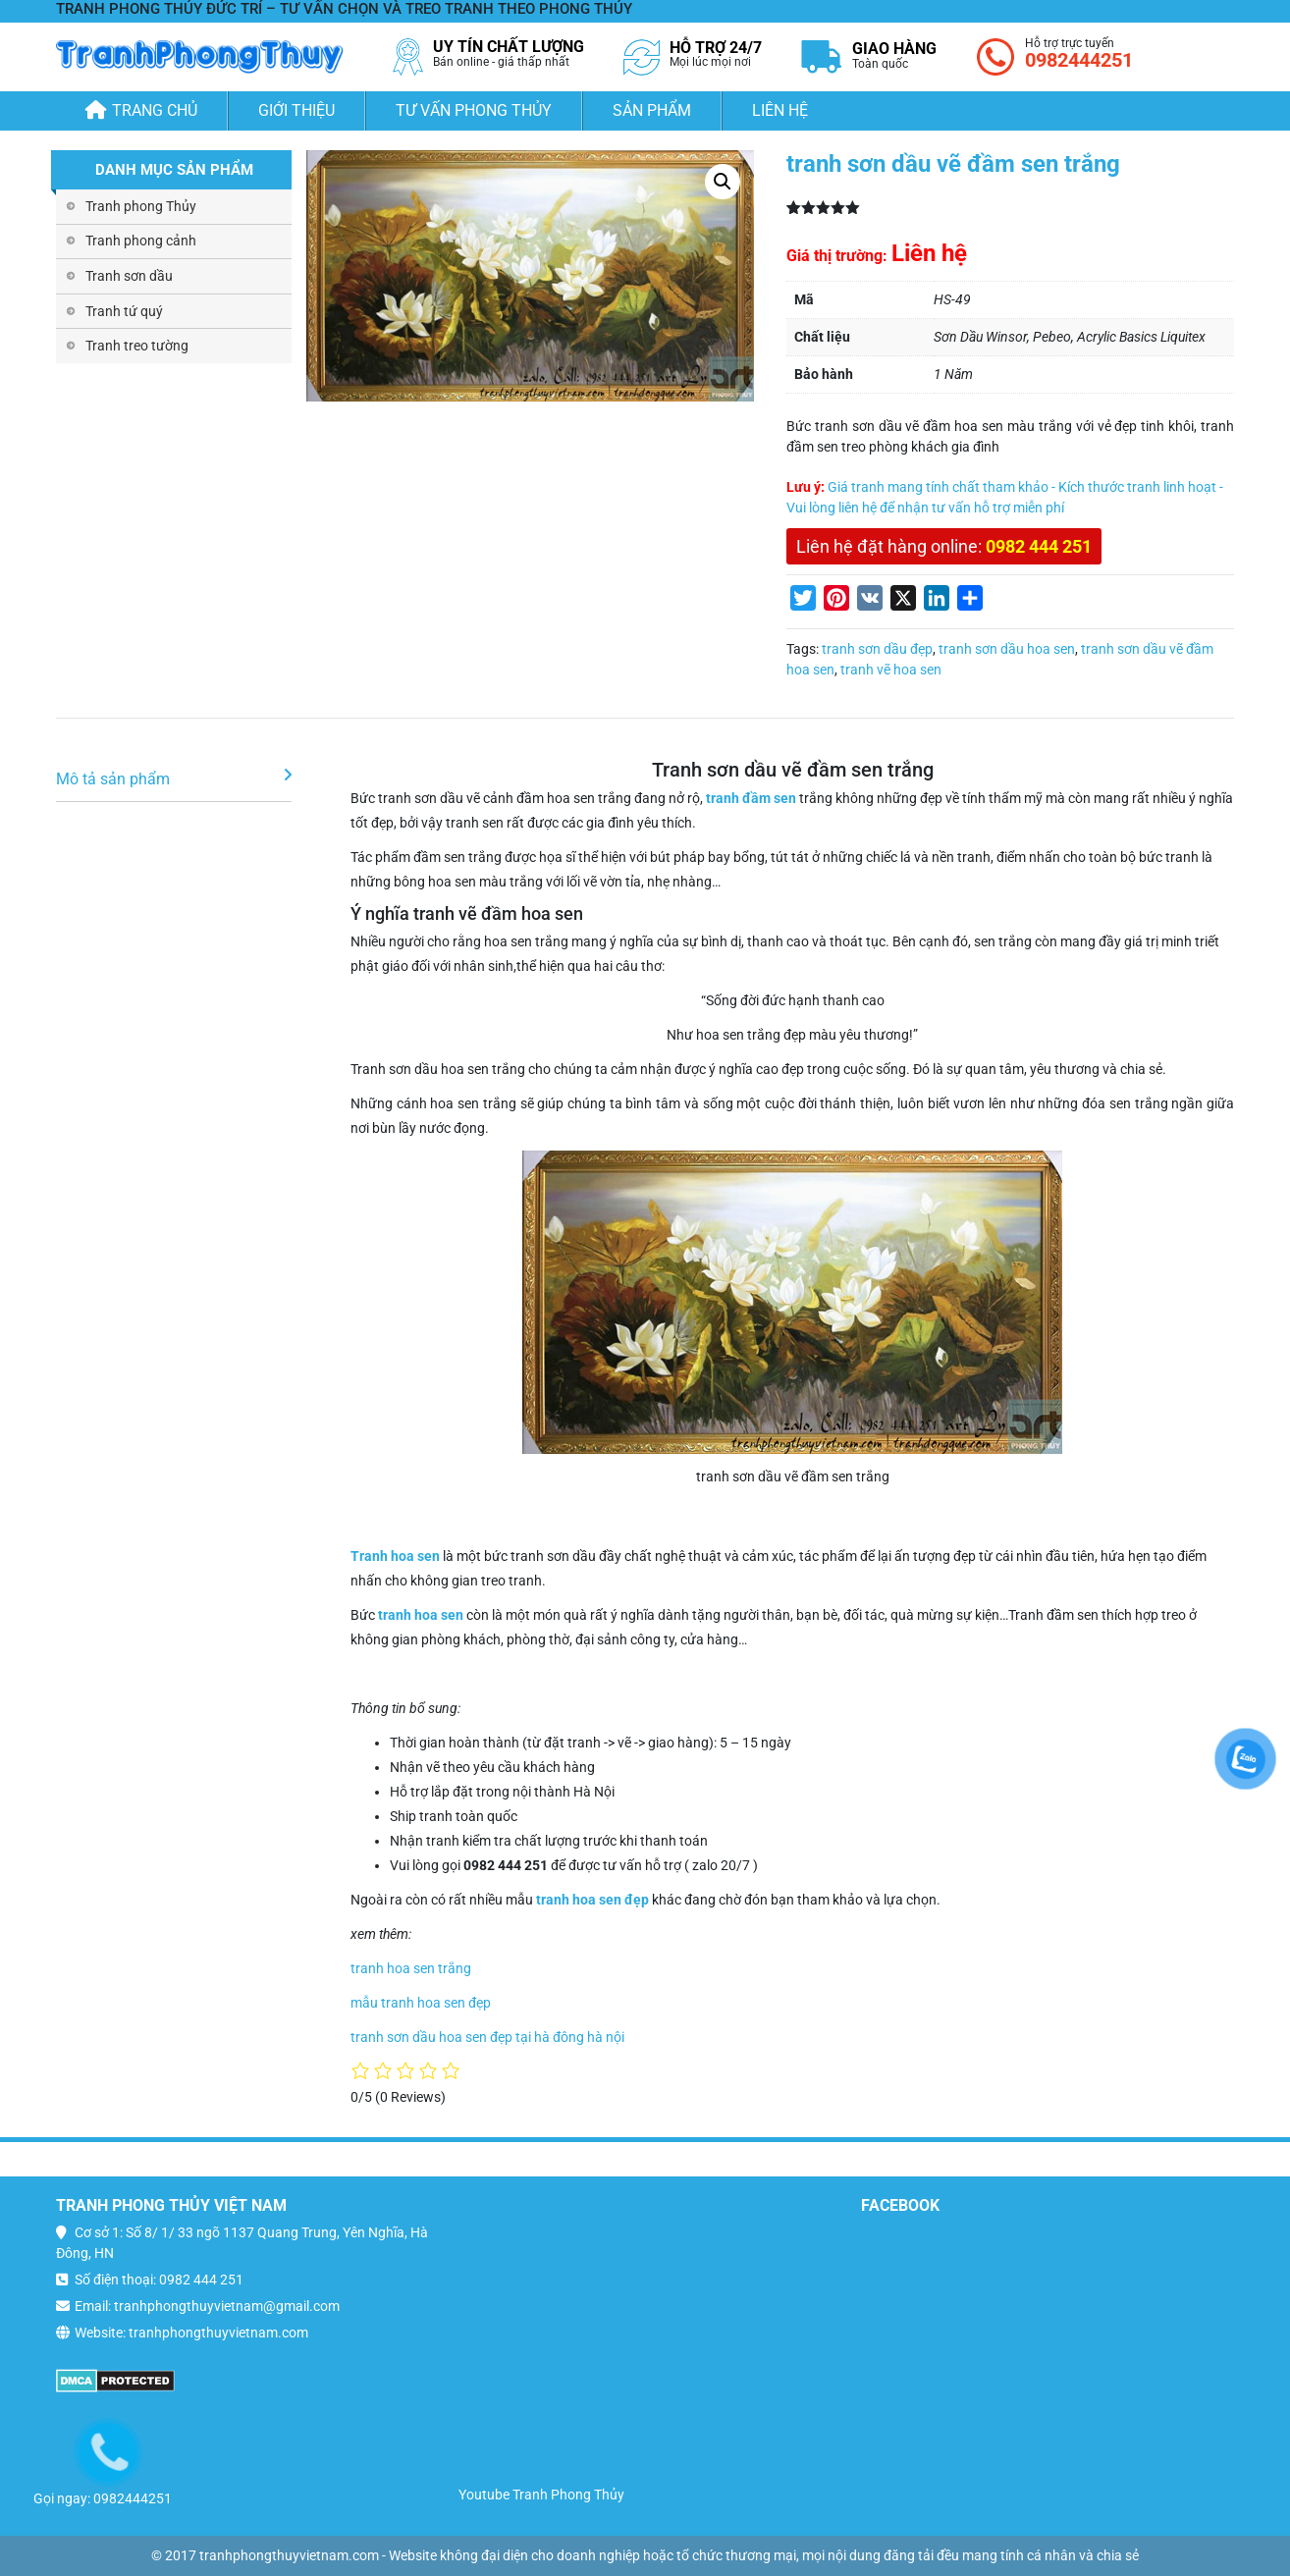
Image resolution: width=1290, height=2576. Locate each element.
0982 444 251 (1039, 546)
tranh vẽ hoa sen (890, 669)
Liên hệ (780, 110)
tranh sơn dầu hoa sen (1007, 649)
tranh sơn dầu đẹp (877, 649)
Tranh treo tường (136, 345)
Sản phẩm (652, 110)
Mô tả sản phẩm (113, 779)
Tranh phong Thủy (140, 206)
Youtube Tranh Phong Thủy (541, 2494)
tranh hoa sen (420, 1615)
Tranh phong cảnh (140, 240)
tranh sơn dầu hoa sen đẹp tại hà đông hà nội (487, 2037)
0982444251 (1079, 60)
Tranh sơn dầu (129, 276)
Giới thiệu (296, 110)
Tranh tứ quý (124, 311)
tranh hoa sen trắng (410, 1968)
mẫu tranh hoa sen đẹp (420, 2003)
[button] (722, 181)
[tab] (174, 780)
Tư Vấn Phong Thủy (474, 110)
